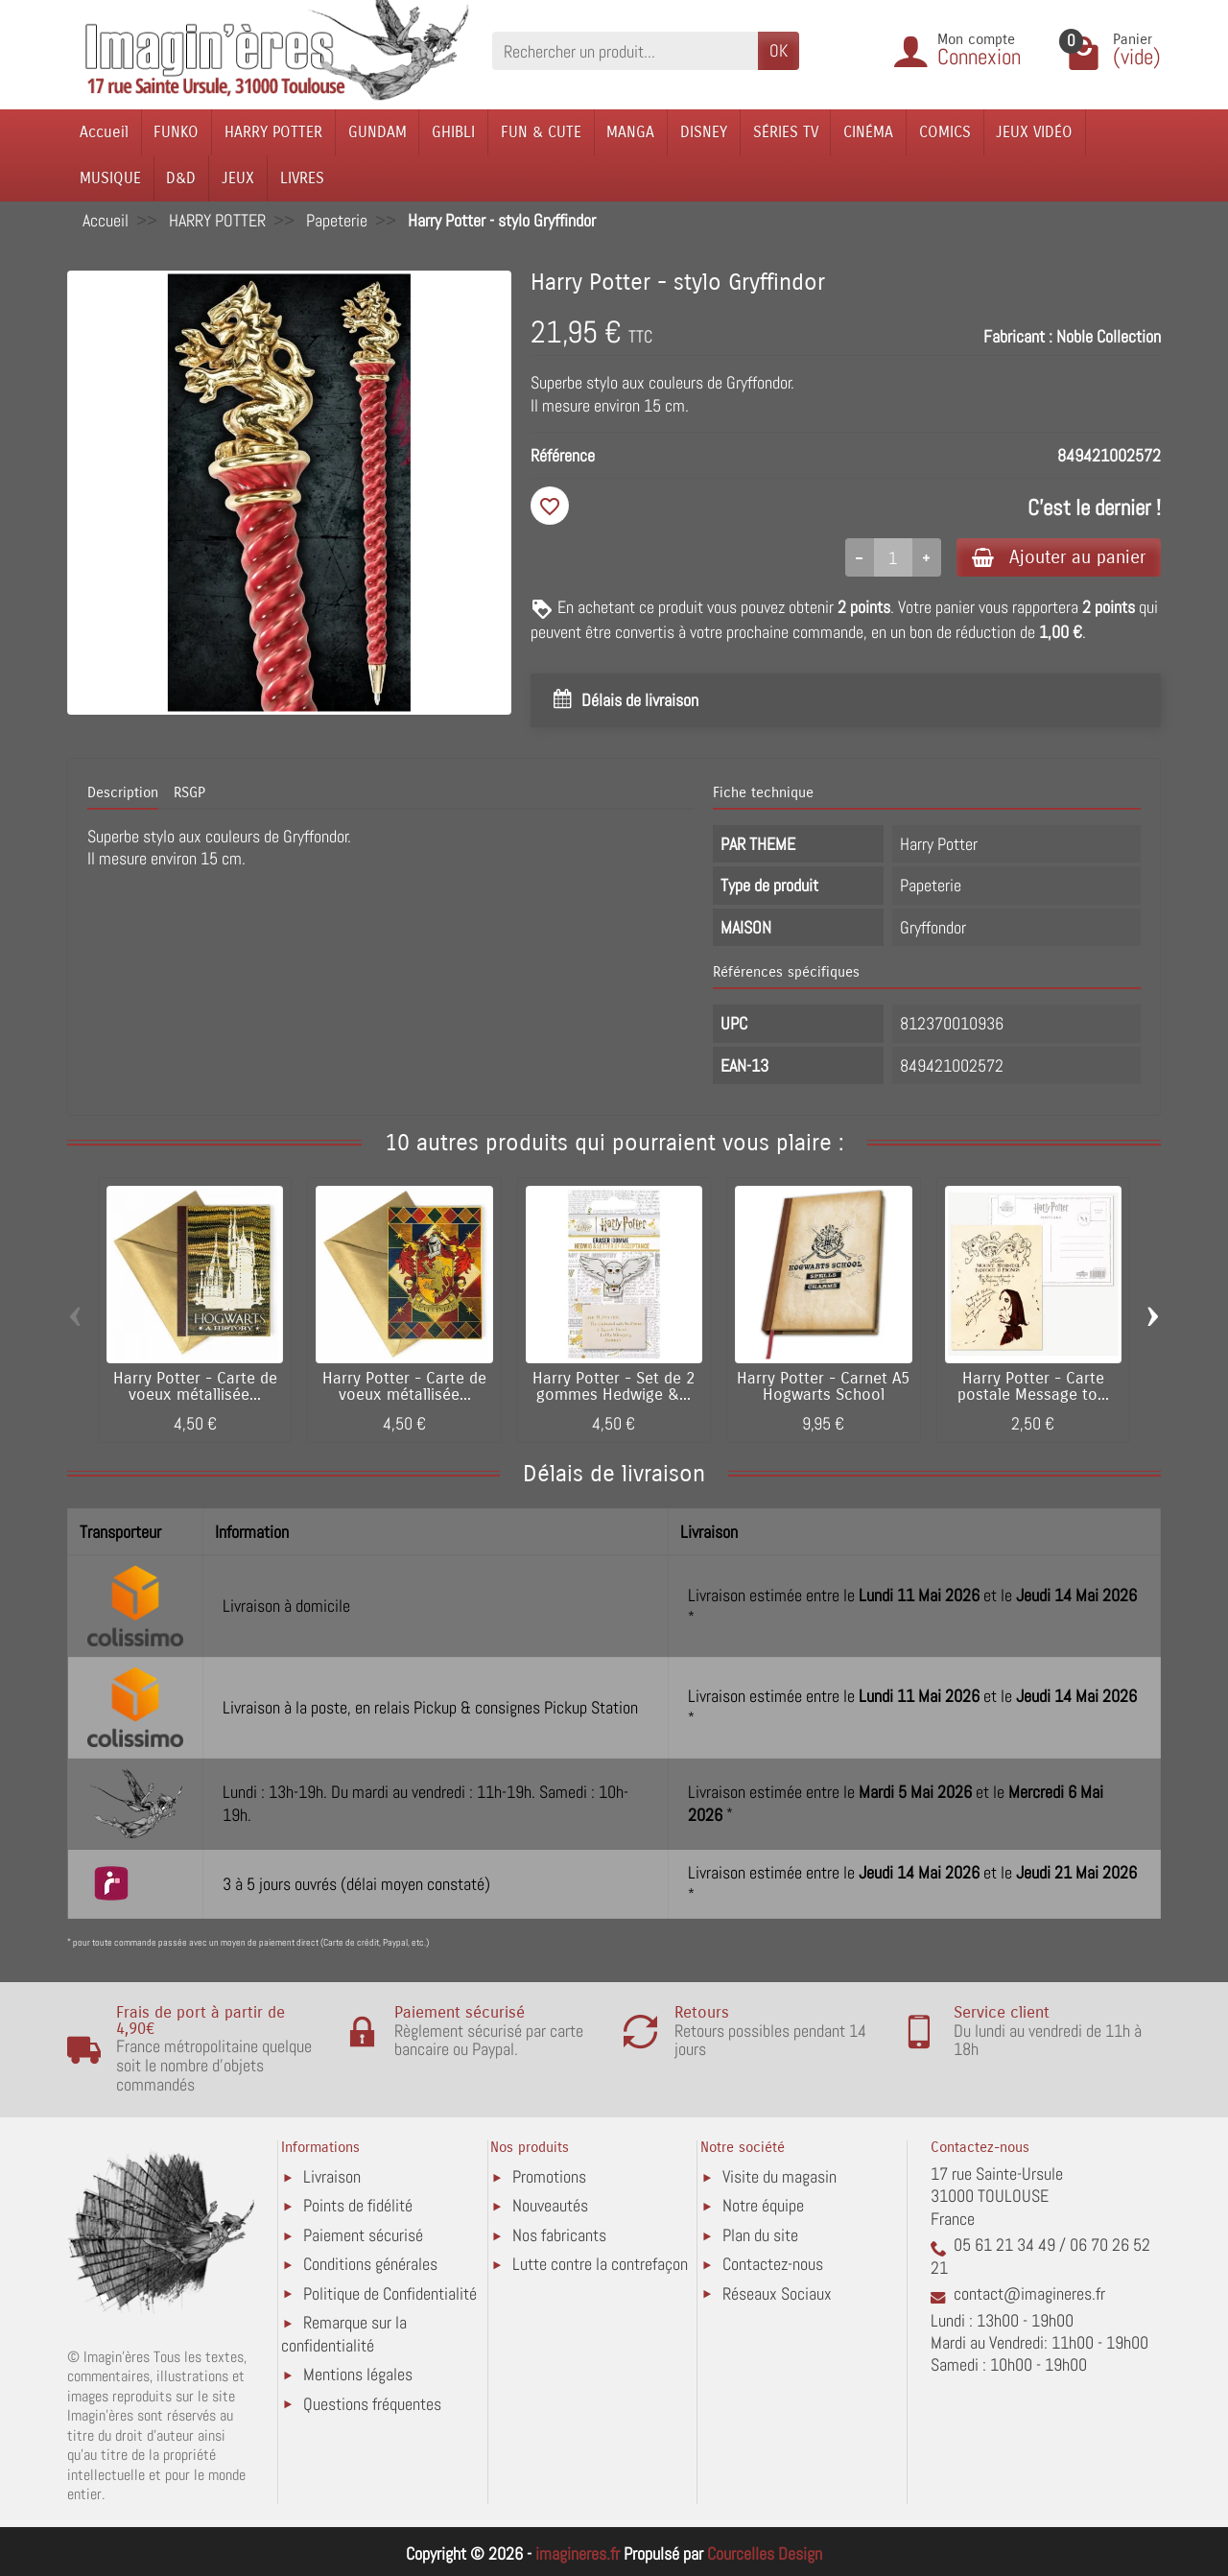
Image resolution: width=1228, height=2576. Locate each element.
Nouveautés (550, 2205)
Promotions (549, 2176)
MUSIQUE (110, 178)
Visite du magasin (779, 2176)
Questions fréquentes (372, 2404)
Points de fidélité (358, 2205)
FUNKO (176, 132)
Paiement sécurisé (363, 2235)
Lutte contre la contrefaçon (600, 2264)
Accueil (104, 132)
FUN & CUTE (541, 132)
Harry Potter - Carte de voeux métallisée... (195, 1386)
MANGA (630, 132)
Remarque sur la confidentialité (344, 2333)
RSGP (189, 792)
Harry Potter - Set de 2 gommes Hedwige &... (613, 1386)
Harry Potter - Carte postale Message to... (1033, 1386)
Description (122, 792)
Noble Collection (1108, 336)
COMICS (945, 132)
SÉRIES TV (785, 132)
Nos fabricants (559, 2235)
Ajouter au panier (1058, 557)
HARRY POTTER (273, 132)
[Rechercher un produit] (625, 50)
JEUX (238, 178)
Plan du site (760, 2235)
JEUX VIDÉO (1034, 132)
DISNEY (703, 132)
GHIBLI (453, 132)
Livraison (332, 2176)
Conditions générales (370, 2264)
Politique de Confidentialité (390, 2293)
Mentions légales (358, 2374)
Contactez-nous (772, 2264)
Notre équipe (763, 2205)
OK (778, 50)
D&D (181, 178)
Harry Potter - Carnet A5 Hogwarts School (823, 1386)
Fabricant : (1017, 336)
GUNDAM (377, 132)
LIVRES (302, 178)
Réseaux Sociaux (777, 2293)
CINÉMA (868, 132)
